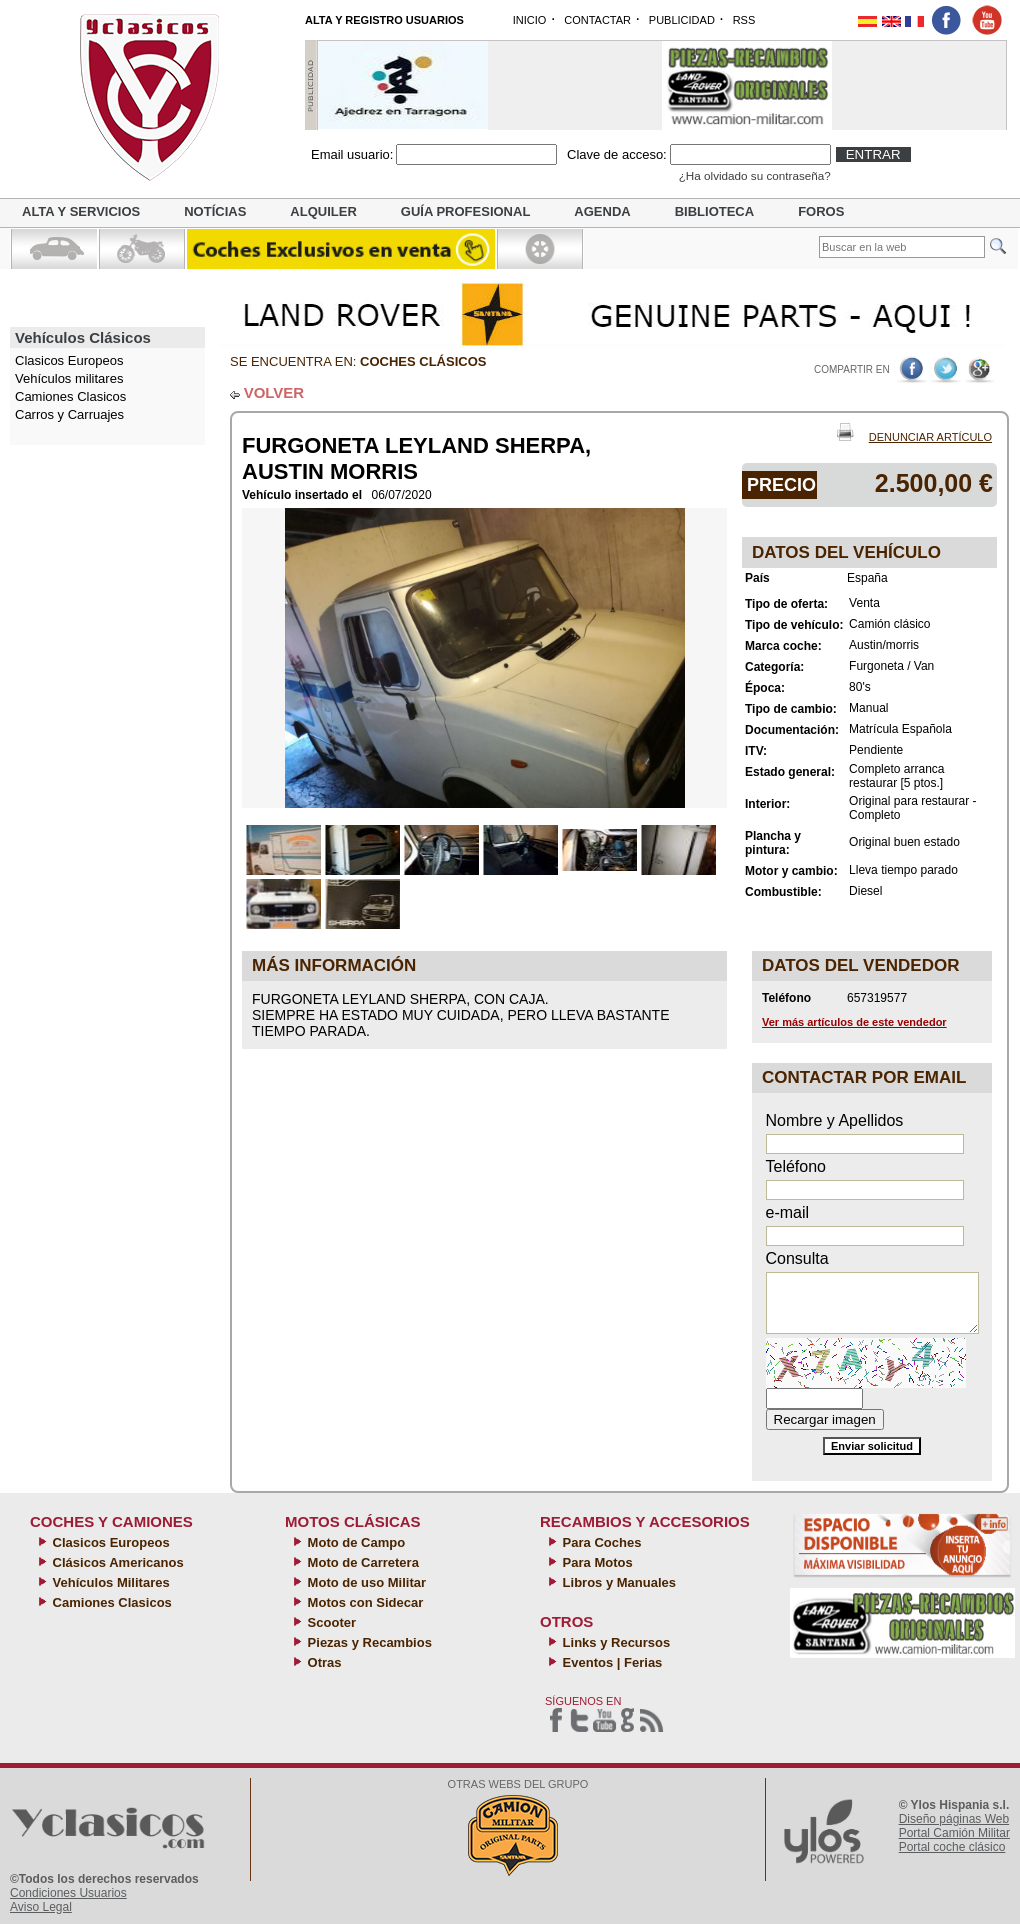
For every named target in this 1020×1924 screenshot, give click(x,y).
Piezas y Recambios (368, 1642)
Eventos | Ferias (610, 1662)
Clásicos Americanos (116, 1562)
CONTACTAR (597, 20)
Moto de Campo (354, 1542)
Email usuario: (352, 154)
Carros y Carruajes (69, 414)
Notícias (215, 211)
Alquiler (323, 211)
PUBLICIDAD (682, 20)
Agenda (602, 211)
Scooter (330, 1622)
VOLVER (274, 392)
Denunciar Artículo (930, 437)
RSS (744, 20)
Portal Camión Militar (954, 1833)
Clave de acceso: (617, 154)
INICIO (530, 20)
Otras (323, 1662)
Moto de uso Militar (365, 1582)
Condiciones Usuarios (68, 1893)
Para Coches (600, 1542)
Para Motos (596, 1562)
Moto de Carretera (361, 1562)
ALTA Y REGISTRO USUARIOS (384, 20)
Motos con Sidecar (363, 1602)
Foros (821, 211)
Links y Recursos (614, 1642)
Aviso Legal (41, 1907)
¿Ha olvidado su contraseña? (755, 175)
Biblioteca (714, 211)
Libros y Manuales (617, 1582)
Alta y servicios (81, 211)
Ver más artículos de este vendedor (854, 1022)
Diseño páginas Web (954, 1819)
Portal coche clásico (952, 1847)
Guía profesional (466, 211)
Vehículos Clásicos (83, 337)
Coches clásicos (423, 361)
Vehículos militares (69, 378)
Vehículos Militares (109, 1582)
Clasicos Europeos (109, 1542)
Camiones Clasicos (70, 396)
